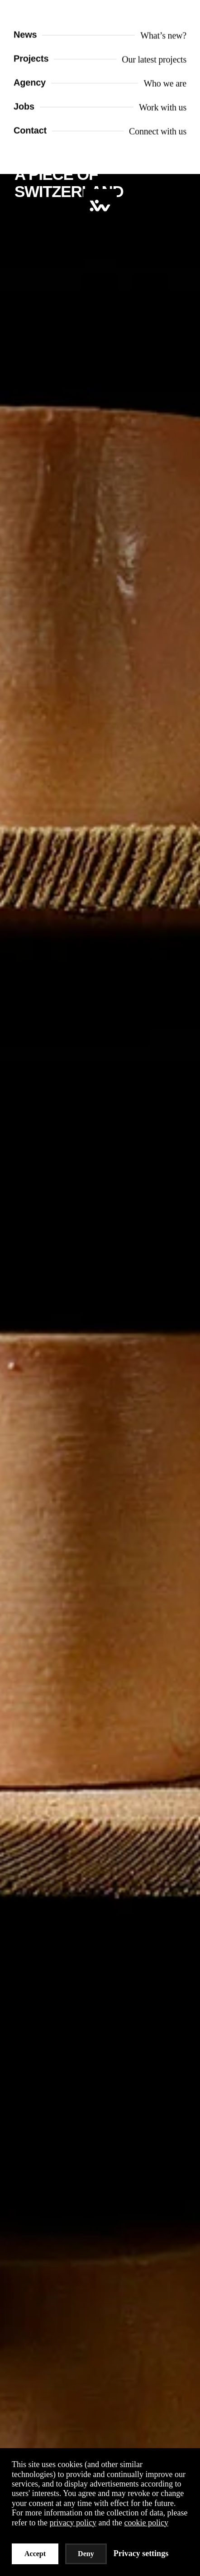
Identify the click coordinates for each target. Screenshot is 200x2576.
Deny (86, 2553)
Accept (35, 2553)
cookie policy (146, 2522)
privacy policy (72, 2522)
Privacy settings (141, 2553)
